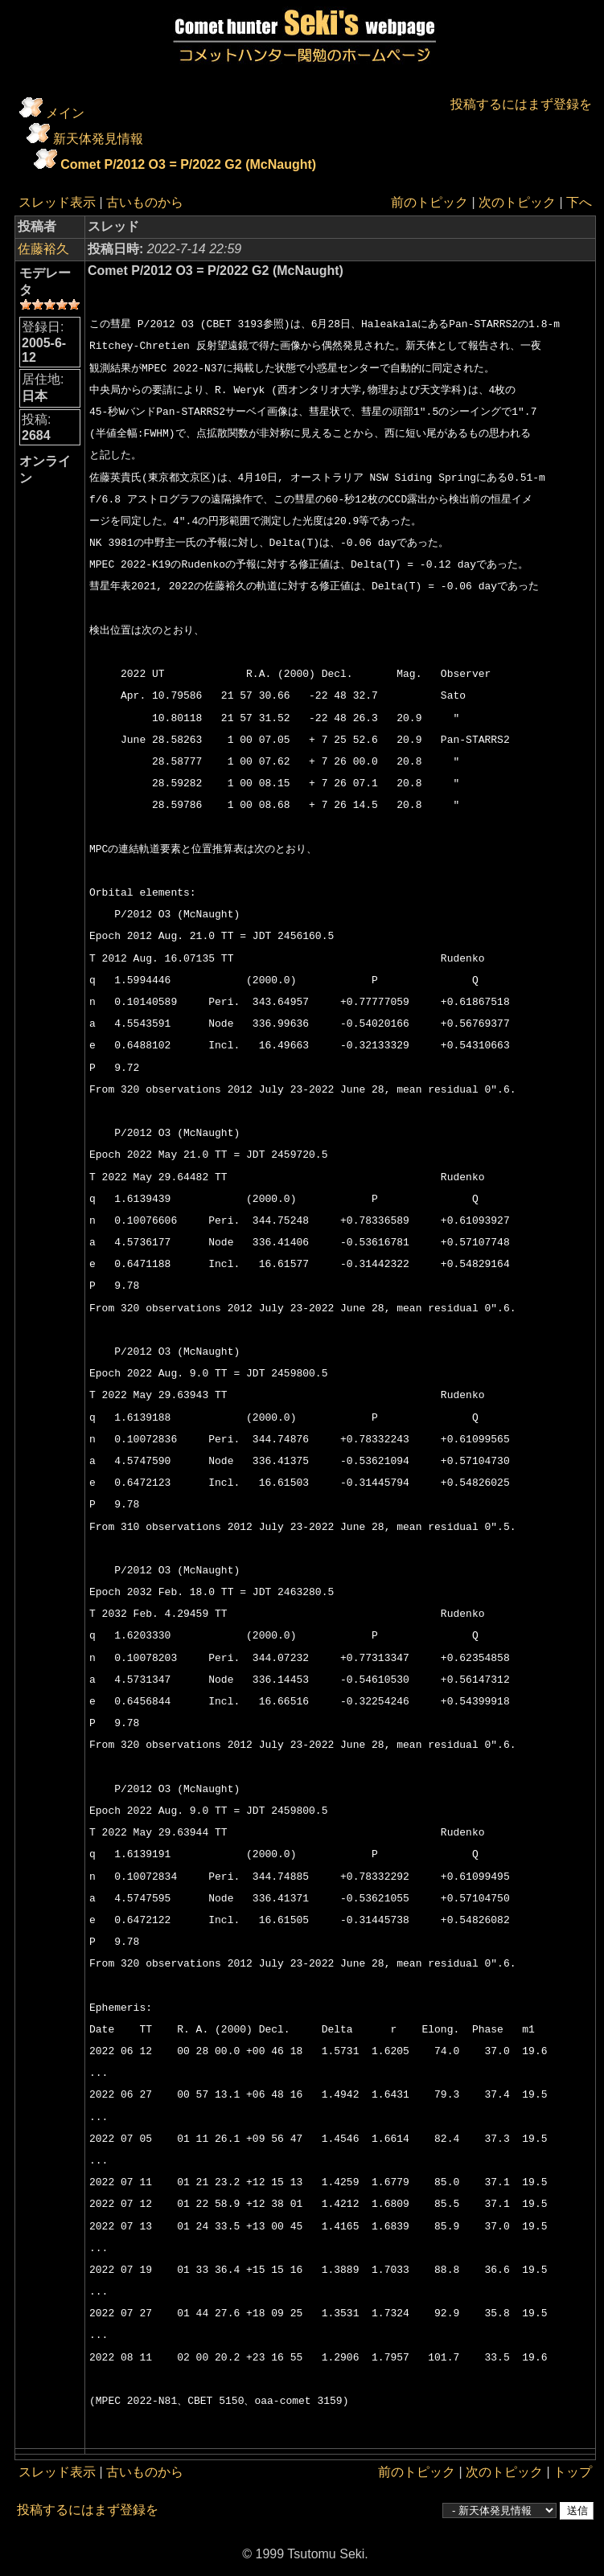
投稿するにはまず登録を (521, 104)
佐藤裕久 (43, 249)
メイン (65, 113)
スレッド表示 (57, 202)
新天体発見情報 (98, 139)
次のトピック (517, 202)
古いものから (144, 202)
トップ (572, 2472)
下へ (579, 202)
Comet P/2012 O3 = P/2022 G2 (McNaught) (188, 164)
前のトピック (429, 202)
